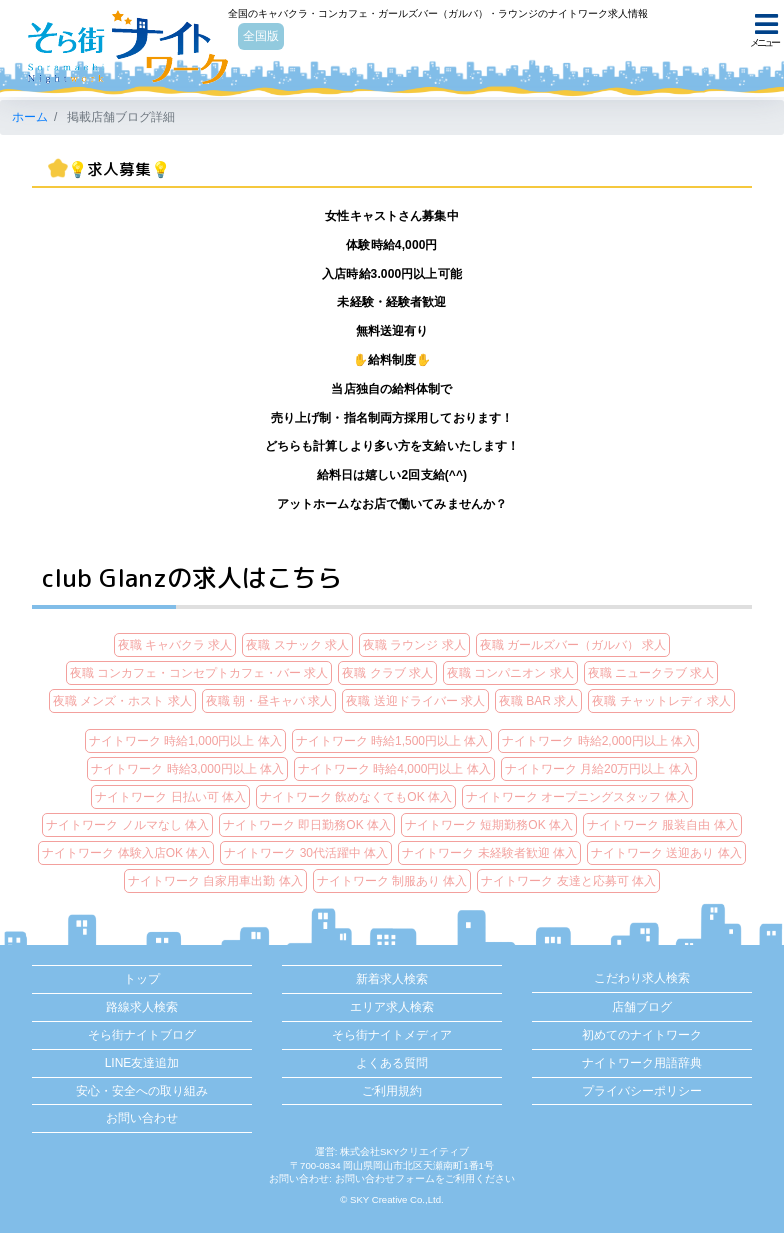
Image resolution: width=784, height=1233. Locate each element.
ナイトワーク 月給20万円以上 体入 (599, 769)
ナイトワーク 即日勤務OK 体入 (307, 825)
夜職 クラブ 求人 (387, 673)
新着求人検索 (392, 979)
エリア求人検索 (392, 1007)
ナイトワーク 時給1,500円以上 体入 (392, 741)
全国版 (263, 37)
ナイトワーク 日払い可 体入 (170, 797)
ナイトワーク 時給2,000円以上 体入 (598, 741)
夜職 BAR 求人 (538, 701)
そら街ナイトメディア (392, 1035)
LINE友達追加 (142, 1063)
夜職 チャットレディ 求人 (661, 701)
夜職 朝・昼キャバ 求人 (269, 701)
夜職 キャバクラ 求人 (175, 645)
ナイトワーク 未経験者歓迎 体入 (489, 853)
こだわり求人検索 (642, 978)
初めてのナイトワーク (642, 1035)
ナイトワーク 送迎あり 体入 (666, 853)
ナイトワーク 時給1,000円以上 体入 (185, 741)
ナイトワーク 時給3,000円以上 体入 (187, 769)
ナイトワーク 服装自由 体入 (662, 825)
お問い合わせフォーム (385, 1178)
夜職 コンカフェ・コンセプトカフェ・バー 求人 (199, 673)
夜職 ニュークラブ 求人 (651, 673)
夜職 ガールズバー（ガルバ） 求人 (573, 645)
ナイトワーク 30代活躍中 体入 (306, 853)
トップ (142, 979)
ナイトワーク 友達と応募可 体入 (568, 881)
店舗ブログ (642, 1007)
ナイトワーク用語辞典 (642, 1063)
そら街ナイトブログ (142, 1035)
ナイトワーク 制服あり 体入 (392, 881)
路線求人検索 (142, 1007)
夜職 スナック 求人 (297, 645)
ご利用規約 (392, 1091)
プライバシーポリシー (642, 1091)
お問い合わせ (142, 1118)
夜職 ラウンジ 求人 (414, 645)
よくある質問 (392, 1063)
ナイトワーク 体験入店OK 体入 (126, 853)
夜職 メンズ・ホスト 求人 (122, 701)
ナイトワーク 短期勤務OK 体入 (489, 825)
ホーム (30, 117)
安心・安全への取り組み (142, 1091)
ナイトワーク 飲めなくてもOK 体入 (356, 797)
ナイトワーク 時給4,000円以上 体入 (394, 769)
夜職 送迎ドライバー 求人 (415, 701)
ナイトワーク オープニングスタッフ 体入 (577, 797)
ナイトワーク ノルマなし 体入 (127, 825)
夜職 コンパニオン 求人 (510, 673)
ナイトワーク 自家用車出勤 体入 (215, 881)
